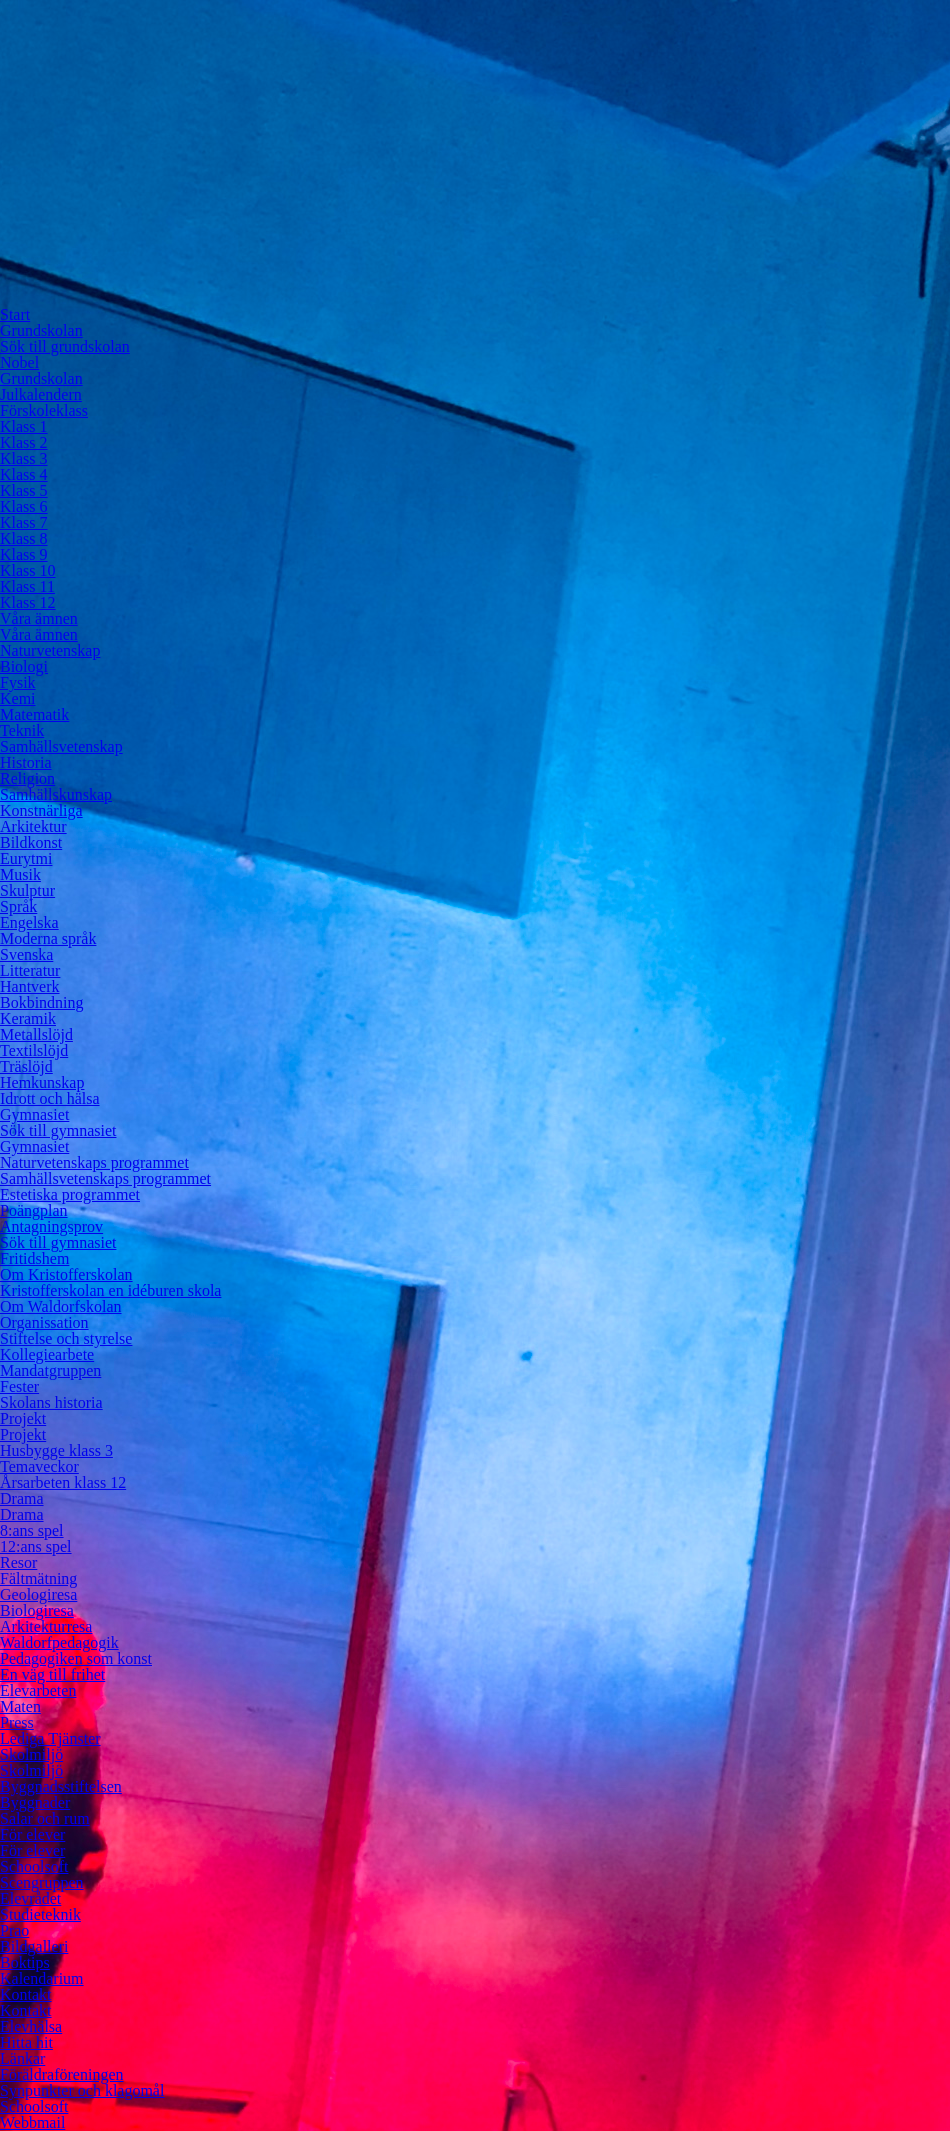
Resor (18, 1562)
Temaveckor (39, 1466)
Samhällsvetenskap (61, 746)
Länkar (22, 2058)
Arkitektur (33, 826)
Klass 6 (24, 506)
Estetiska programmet (70, 1194)
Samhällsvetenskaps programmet (105, 1178)
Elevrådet (30, 1898)
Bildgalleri (34, 1946)
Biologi (24, 666)
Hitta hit (26, 2042)
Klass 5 (24, 490)
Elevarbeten (38, 1690)
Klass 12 (28, 602)
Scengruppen (42, 1882)
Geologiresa (38, 1594)
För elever (32, 1834)
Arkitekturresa (46, 1626)
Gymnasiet (34, 1114)
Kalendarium (42, 1978)
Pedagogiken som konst (76, 1658)
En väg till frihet (52, 1674)
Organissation (44, 1322)
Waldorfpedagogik (59, 1642)
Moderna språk (48, 938)
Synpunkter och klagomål (82, 2090)
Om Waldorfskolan (61, 1306)
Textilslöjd (34, 1050)
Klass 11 (27, 586)
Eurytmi (26, 858)
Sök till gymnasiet (58, 1130)
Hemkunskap (42, 1082)
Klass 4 (24, 474)
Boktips (25, 1962)
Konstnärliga (41, 810)
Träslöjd (26, 1066)
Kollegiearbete (47, 1354)
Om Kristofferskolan (66, 1274)
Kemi (18, 698)
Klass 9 (24, 554)
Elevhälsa (31, 2026)
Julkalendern (41, 394)
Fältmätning (38, 1578)
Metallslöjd (36, 1034)
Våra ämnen (39, 618)
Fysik (18, 682)
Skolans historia (51, 1402)
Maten (20, 1706)
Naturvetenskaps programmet (94, 1162)
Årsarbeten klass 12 (63, 1482)
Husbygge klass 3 (56, 1450)
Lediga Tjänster (50, 1738)
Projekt (23, 1418)
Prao (14, 1930)
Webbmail (32, 2122)
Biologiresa (37, 1610)
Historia (26, 762)
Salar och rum (45, 1818)
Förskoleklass (44, 410)
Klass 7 (24, 522)
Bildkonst (31, 842)
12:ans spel (36, 1546)
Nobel (19, 362)
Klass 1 (24, 426)
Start (15, 314)
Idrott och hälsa (50, 1098)
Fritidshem (34, 1258)
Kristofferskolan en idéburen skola (110, 1290)
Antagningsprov (51, 1226)
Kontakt (26, 1994)
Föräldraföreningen (62, 2074)
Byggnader (35, 1802)
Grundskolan (41, 330)
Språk (18, 906)
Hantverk (30, 986)
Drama (22, 1498)
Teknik (22, 730)
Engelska (29, 922)
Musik (20, 874)
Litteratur (30, 970)
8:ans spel (32, 1530)
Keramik (28, 1018)
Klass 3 (24, 458)
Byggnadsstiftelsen (61, 1786)
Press (17, 1722)
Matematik (34, 714)
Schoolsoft (34, 1866)
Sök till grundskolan (65, 346)
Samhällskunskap (56, 794)
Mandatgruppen (50, 1370)
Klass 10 (28, 570)
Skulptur (27, 890)
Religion (27, 778)
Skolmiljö (31, 1754)
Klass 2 (24, 442)
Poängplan (34, 1210)
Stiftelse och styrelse (66, 1338)
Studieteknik (40, 1914)
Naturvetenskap (50, 650)
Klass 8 (24, 538)
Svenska (26, 954)
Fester (19, 1386)
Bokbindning (42, 1002)
